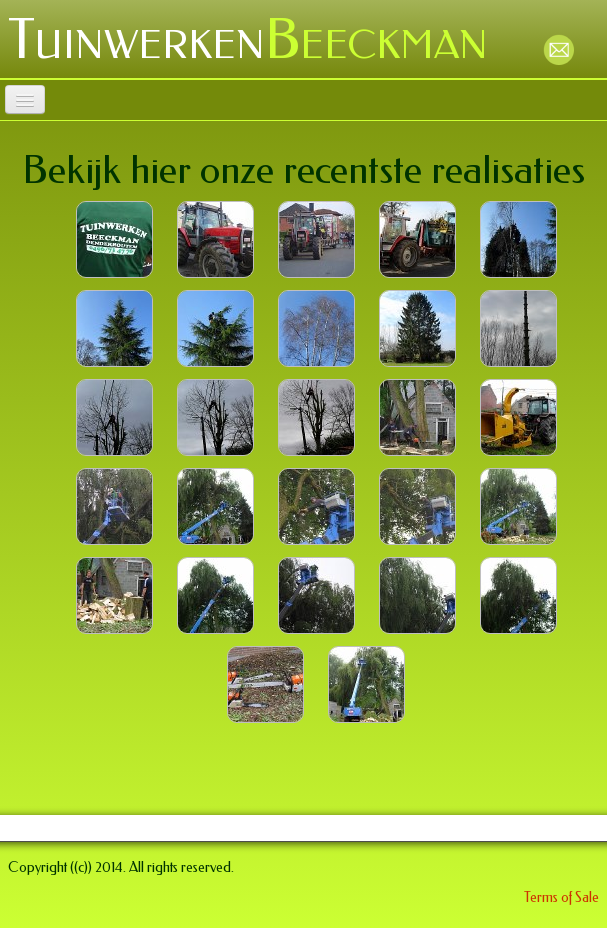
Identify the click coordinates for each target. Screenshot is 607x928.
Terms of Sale (561, 897)
